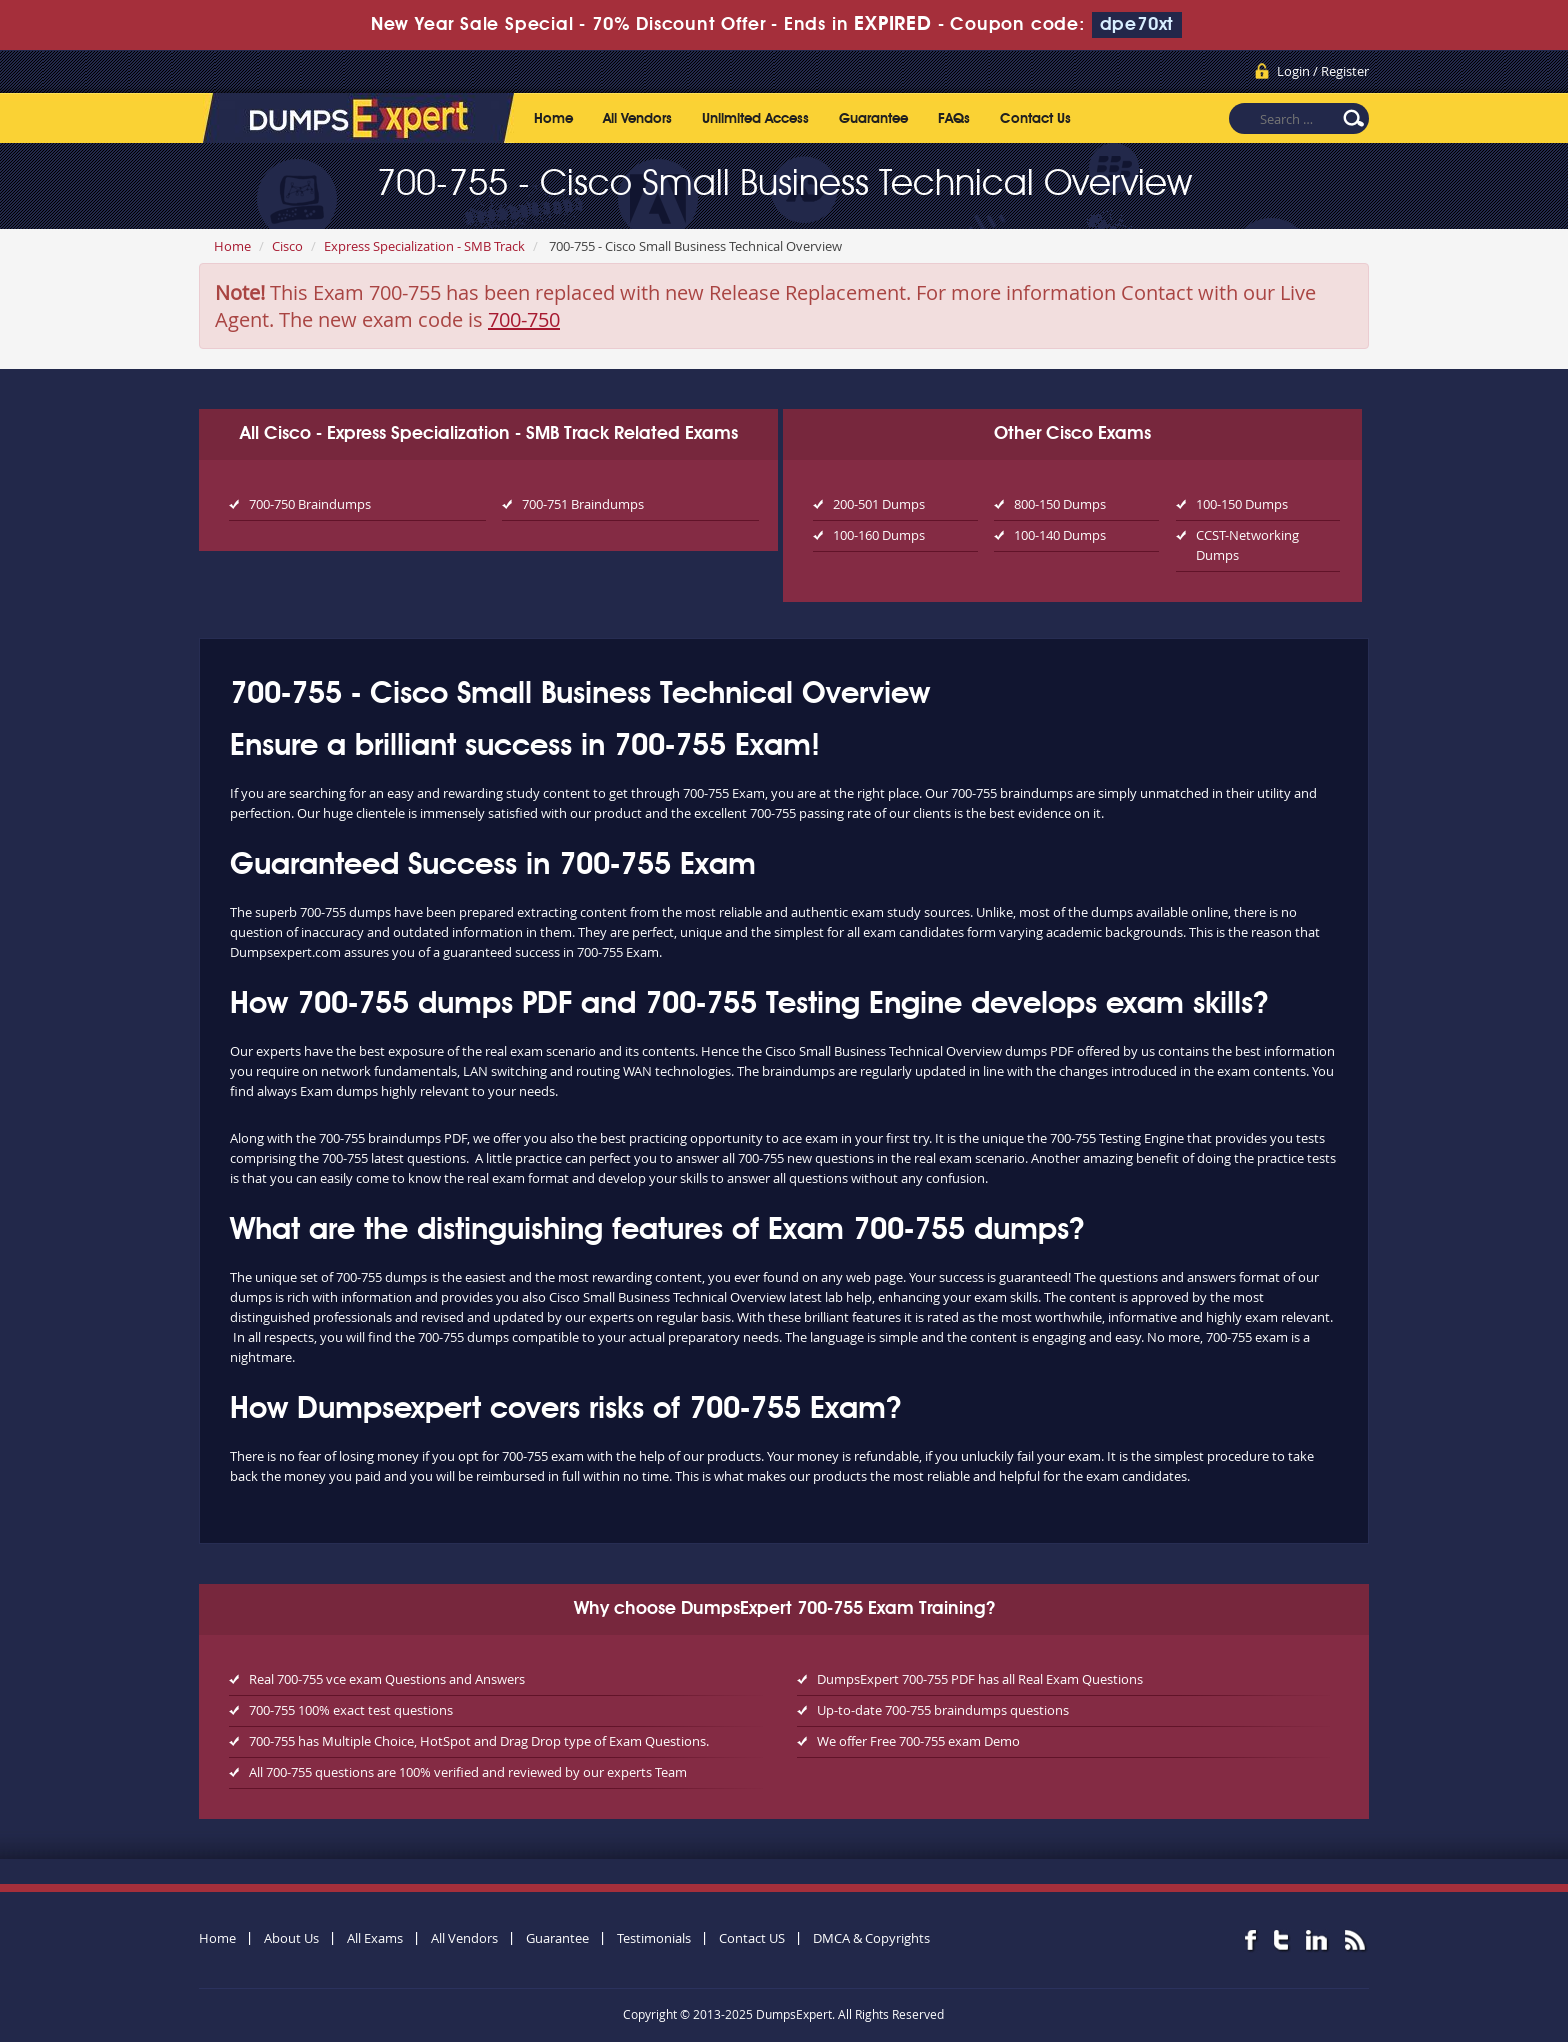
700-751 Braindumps (583, 504)
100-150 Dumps (1242, 504)
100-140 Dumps (1060, 535)
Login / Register (1323, 71)
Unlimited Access (755, 119)
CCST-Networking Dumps (1247, 545)
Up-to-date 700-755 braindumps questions (943, 1710)
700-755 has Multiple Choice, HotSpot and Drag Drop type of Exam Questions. (479, 1741)
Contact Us (1035, 119)
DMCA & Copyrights (871, 1938)
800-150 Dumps (1060, 504)
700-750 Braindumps (310, 504)
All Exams (375, 1938)
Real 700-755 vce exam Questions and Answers (387, 1679)
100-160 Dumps (879, 535)
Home (553, 119)
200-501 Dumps (879, 504)
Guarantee (873, 119)
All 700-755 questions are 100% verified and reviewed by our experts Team (468, 1772)
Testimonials (654, 1938)
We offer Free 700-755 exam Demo (918, 1741)
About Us (291, 1938)
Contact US (752, 1938)
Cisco (287, 246)
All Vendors (637, 119)
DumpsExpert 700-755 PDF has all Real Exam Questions (980, 1679)
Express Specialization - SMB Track (424, 246)
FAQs (954, 119)
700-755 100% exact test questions (351, 1710)
